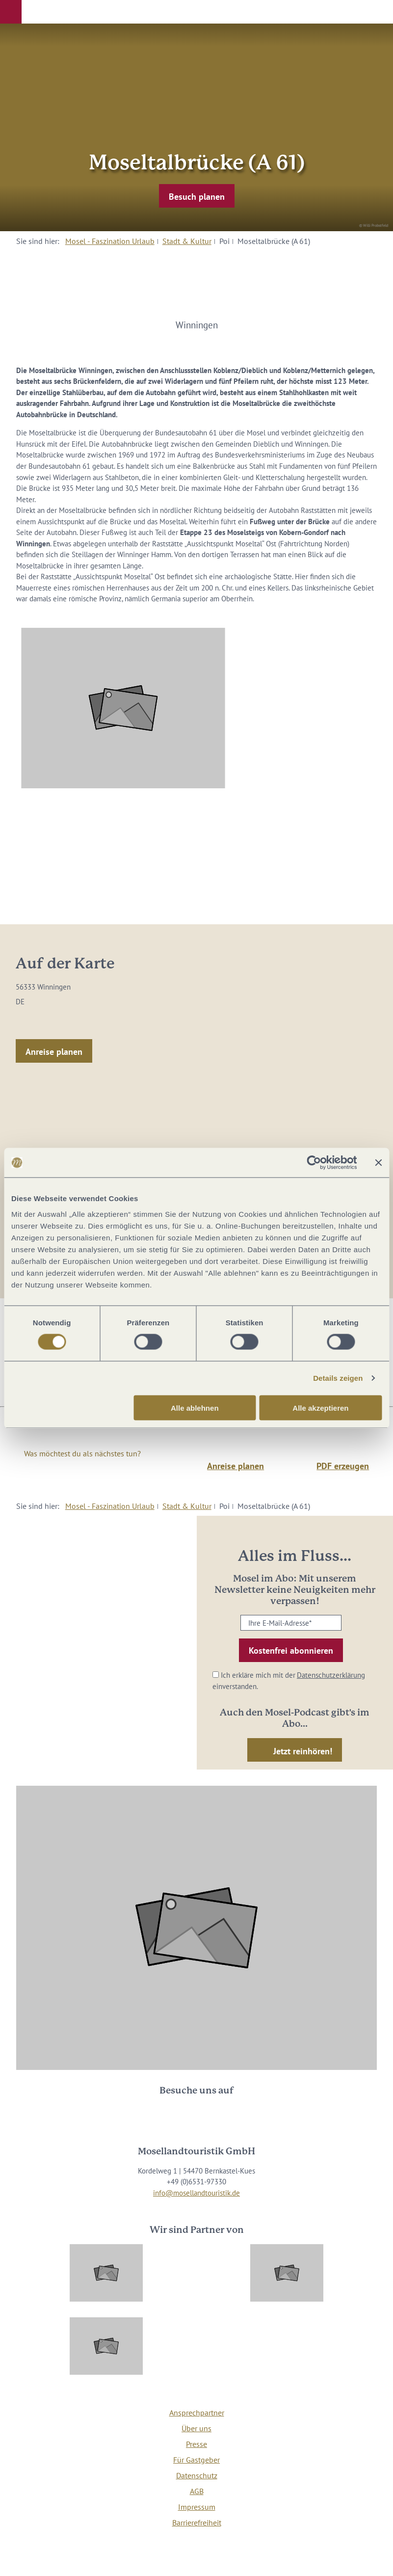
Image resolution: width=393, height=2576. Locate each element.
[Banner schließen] (378, 1162)
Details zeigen (338, 1378)
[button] (11, 12)
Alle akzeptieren (320, 1407)
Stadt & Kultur (186, 241)
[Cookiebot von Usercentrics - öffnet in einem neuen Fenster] (314, 1162)
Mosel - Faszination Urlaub (110, 241)
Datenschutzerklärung (331, 1675)
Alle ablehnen (195, 1407)
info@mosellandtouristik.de (196, 2193)
